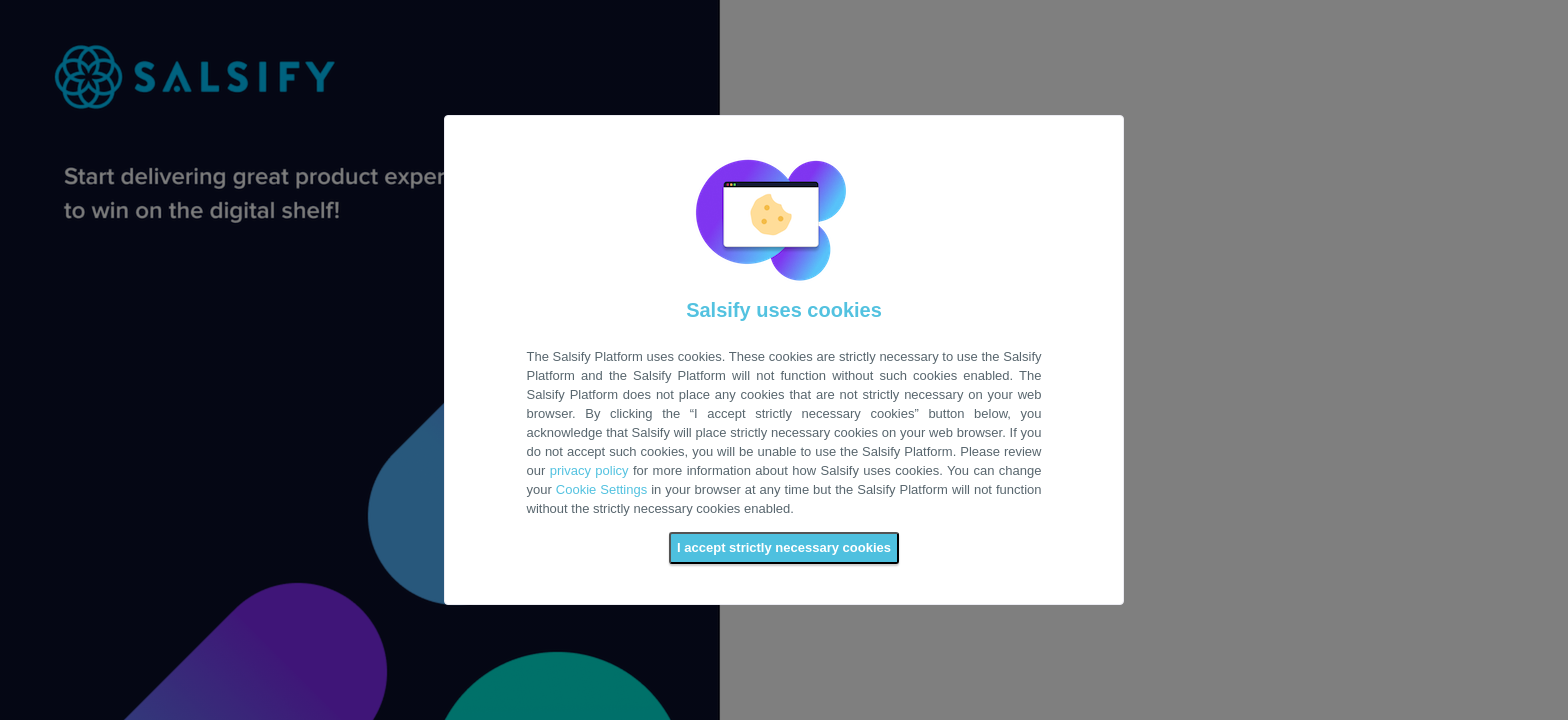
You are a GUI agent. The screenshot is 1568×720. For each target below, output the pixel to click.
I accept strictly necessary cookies (784, 547)
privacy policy (589, 470)
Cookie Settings (601, 489)
